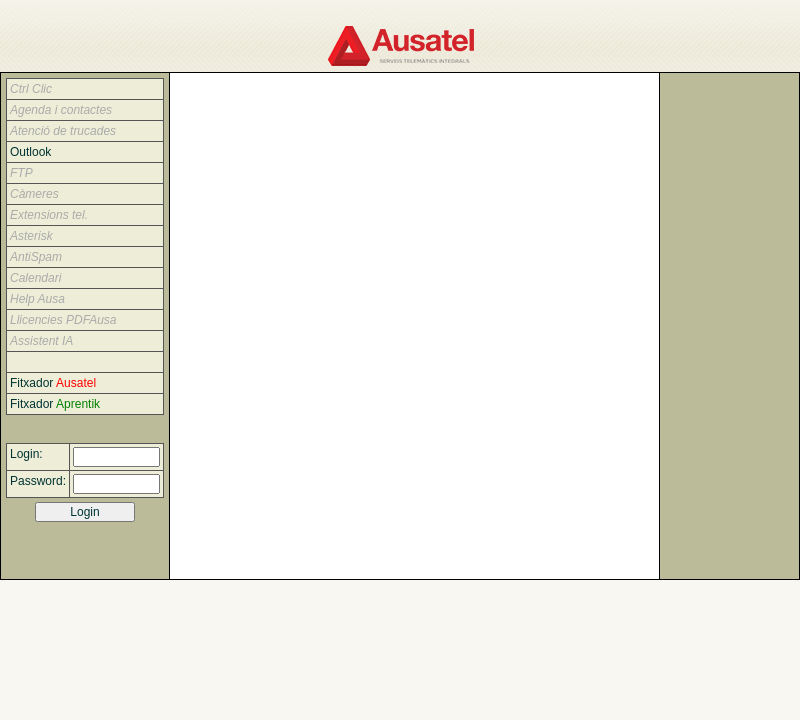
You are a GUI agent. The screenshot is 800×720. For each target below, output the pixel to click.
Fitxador (54, 383)
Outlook (32, 152)
